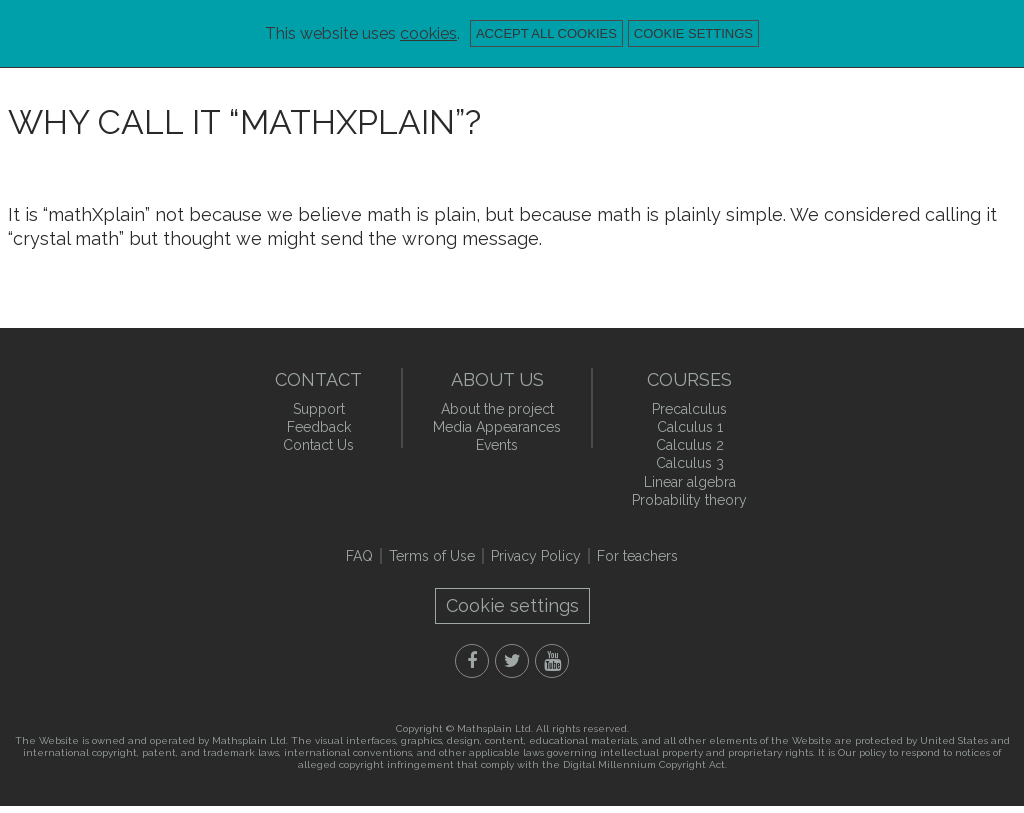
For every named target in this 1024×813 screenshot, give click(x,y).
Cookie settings (693, 32)
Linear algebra (690, 482)
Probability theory (689, 500)
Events (497, 445)
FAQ (359, 556)
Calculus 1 (690, 427)
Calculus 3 (690, 463)
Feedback (319, 427)
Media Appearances (497, 427)
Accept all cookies (546, 32)
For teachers (637, 556)
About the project (497, 409)
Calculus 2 (690, 445)
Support (319, 409)
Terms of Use (432, 556)
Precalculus (689, 409)
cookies (428, 33)
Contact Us (318, 445)
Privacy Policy (536, 556)
